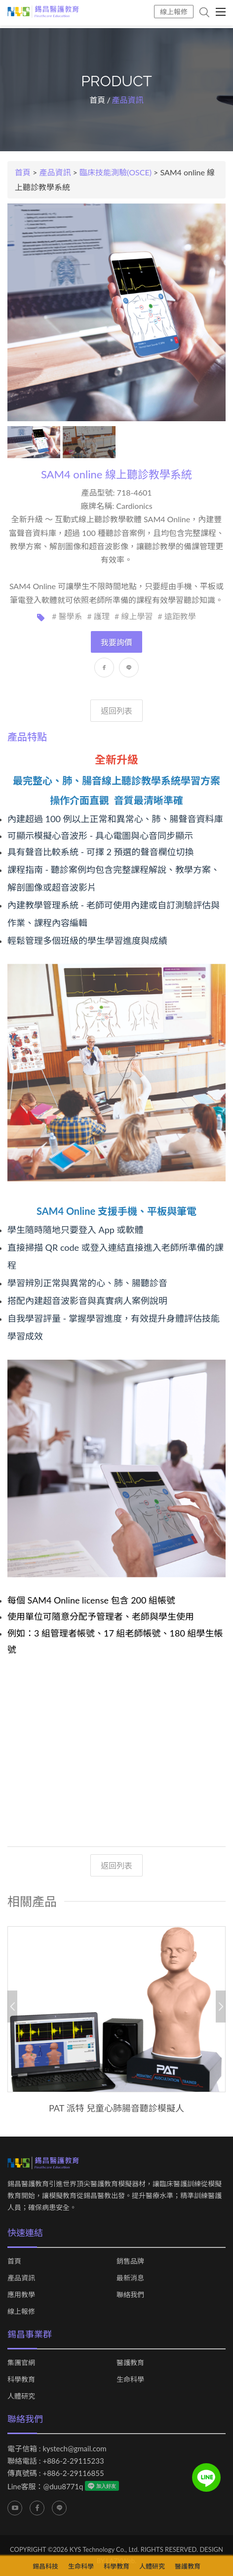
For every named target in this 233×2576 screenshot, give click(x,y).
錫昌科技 (45, 2566)
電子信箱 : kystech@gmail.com (57, 2448)
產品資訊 (55, 172)
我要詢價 (116, 642)
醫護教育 (130, 2362)
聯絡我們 (130, 2294)
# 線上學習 (134, 616)
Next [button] (221, 2007)
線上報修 (174, 11)
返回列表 (116, 710)
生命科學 (130, 2379)
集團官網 (21, 2362)
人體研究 (21, 2396)
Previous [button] (12, 2007)
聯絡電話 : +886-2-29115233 (55, 2460)
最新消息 (130, 2278)
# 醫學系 (67, 616)
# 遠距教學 (176, 616)
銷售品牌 (130, 2261)
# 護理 (98, 616)
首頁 (97, 99)
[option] (116, 2020)
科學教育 (21, 2379)
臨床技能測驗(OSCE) (115, 172)
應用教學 (21, 2294)
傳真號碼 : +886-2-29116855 (55, 2473)
